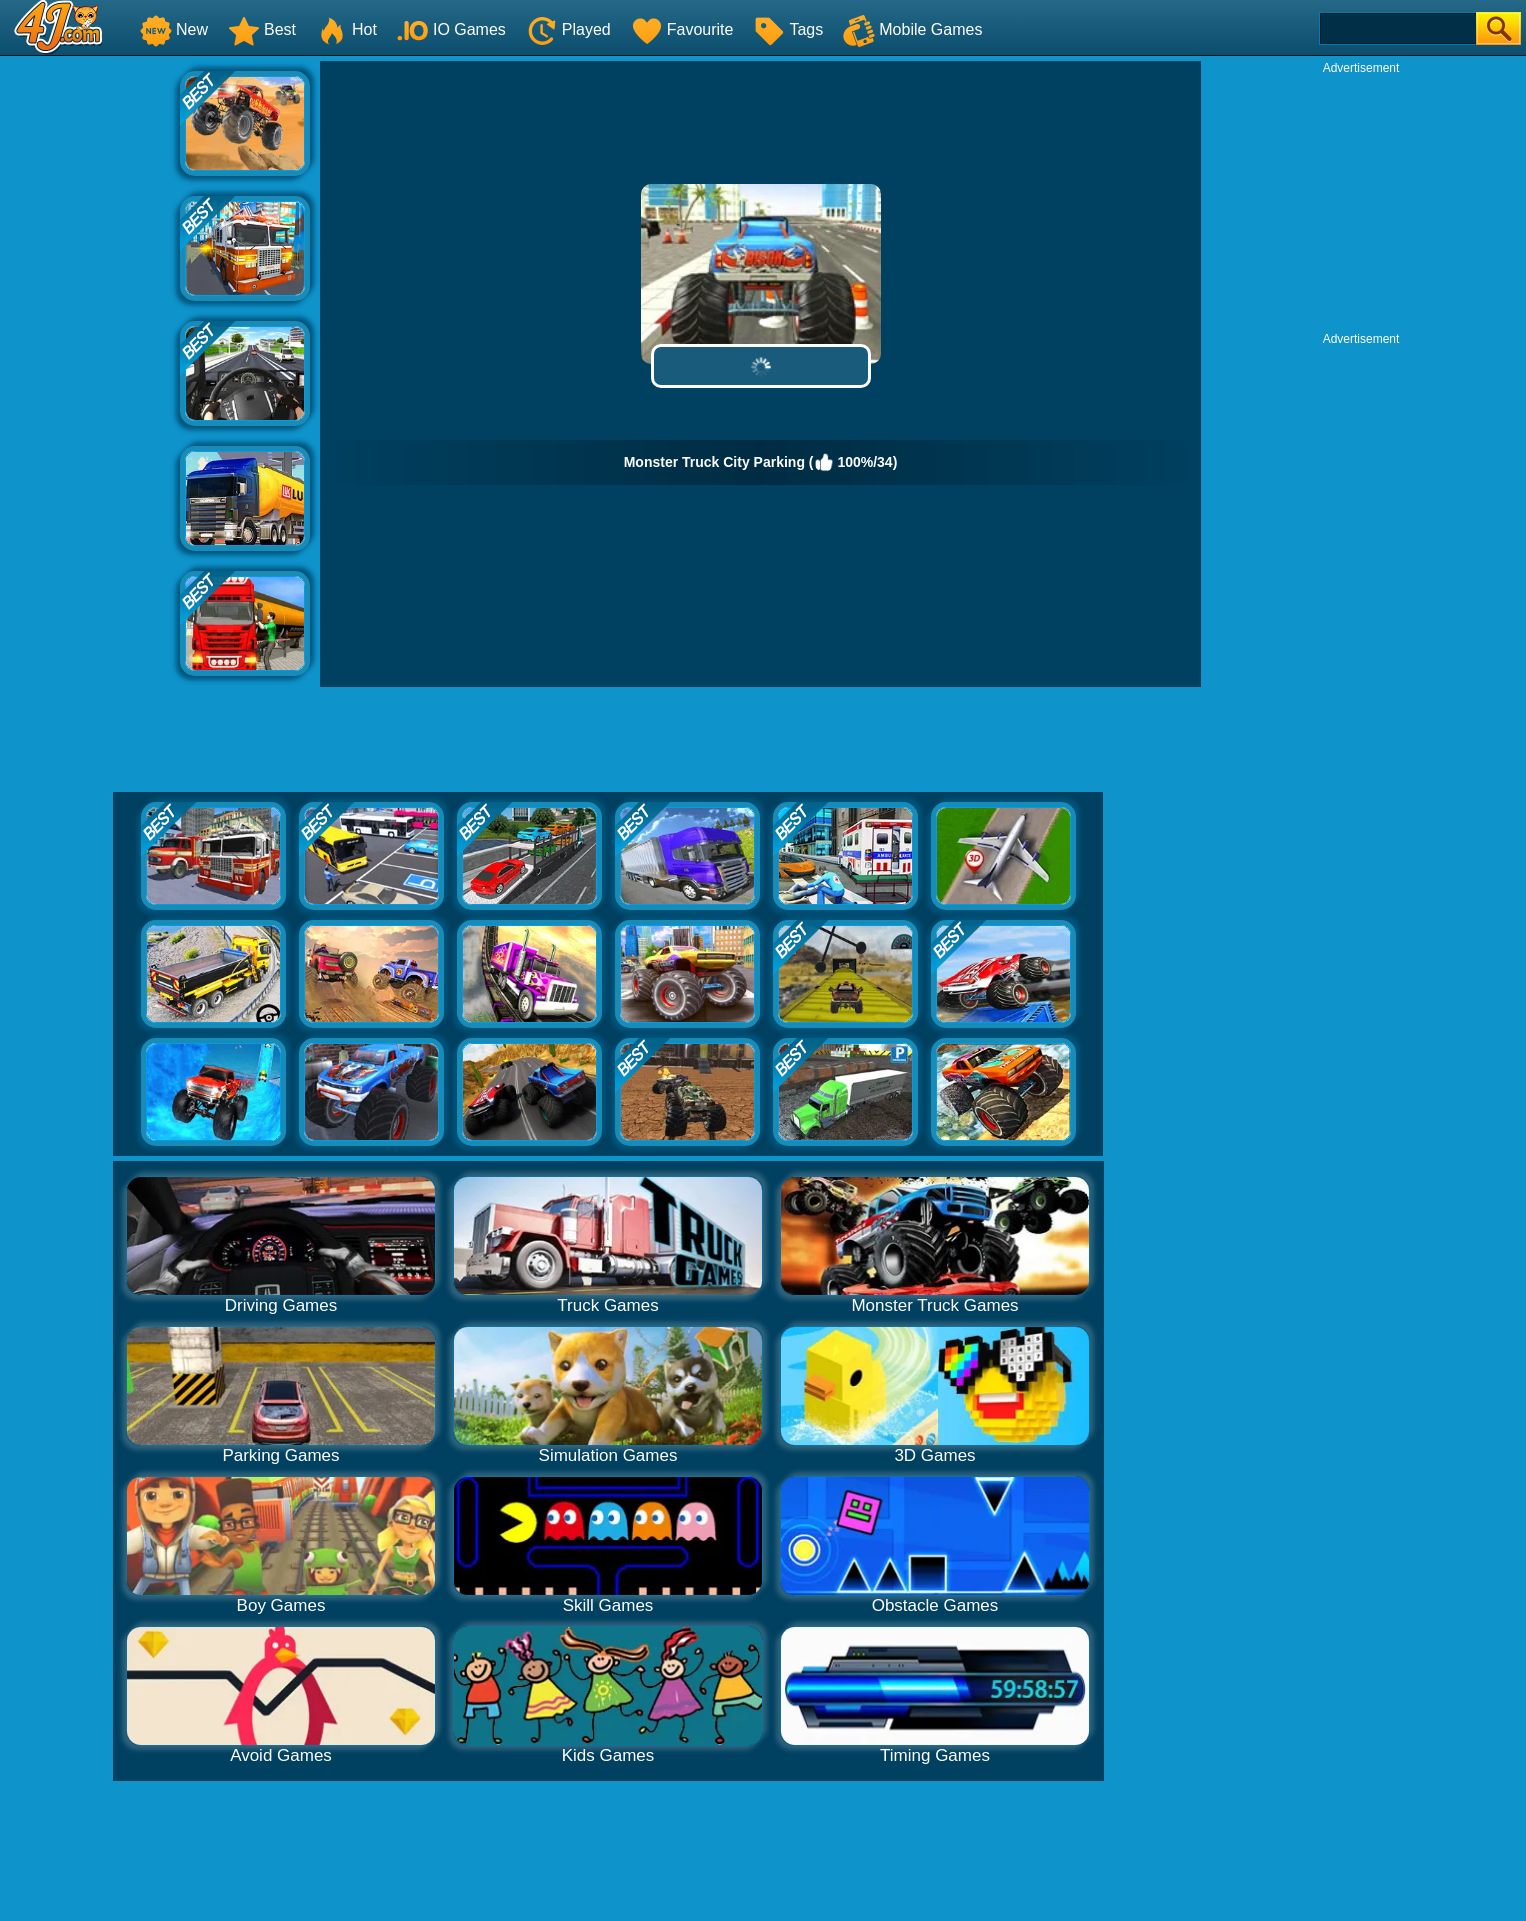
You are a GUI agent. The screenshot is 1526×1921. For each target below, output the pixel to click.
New (174, 29)
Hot (346, 29)
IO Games (451, 29)
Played (568, 29)
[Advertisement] (90, 361)
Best (262, 29)
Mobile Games (912, 29)
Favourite (682, 29)
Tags (788, 29)
